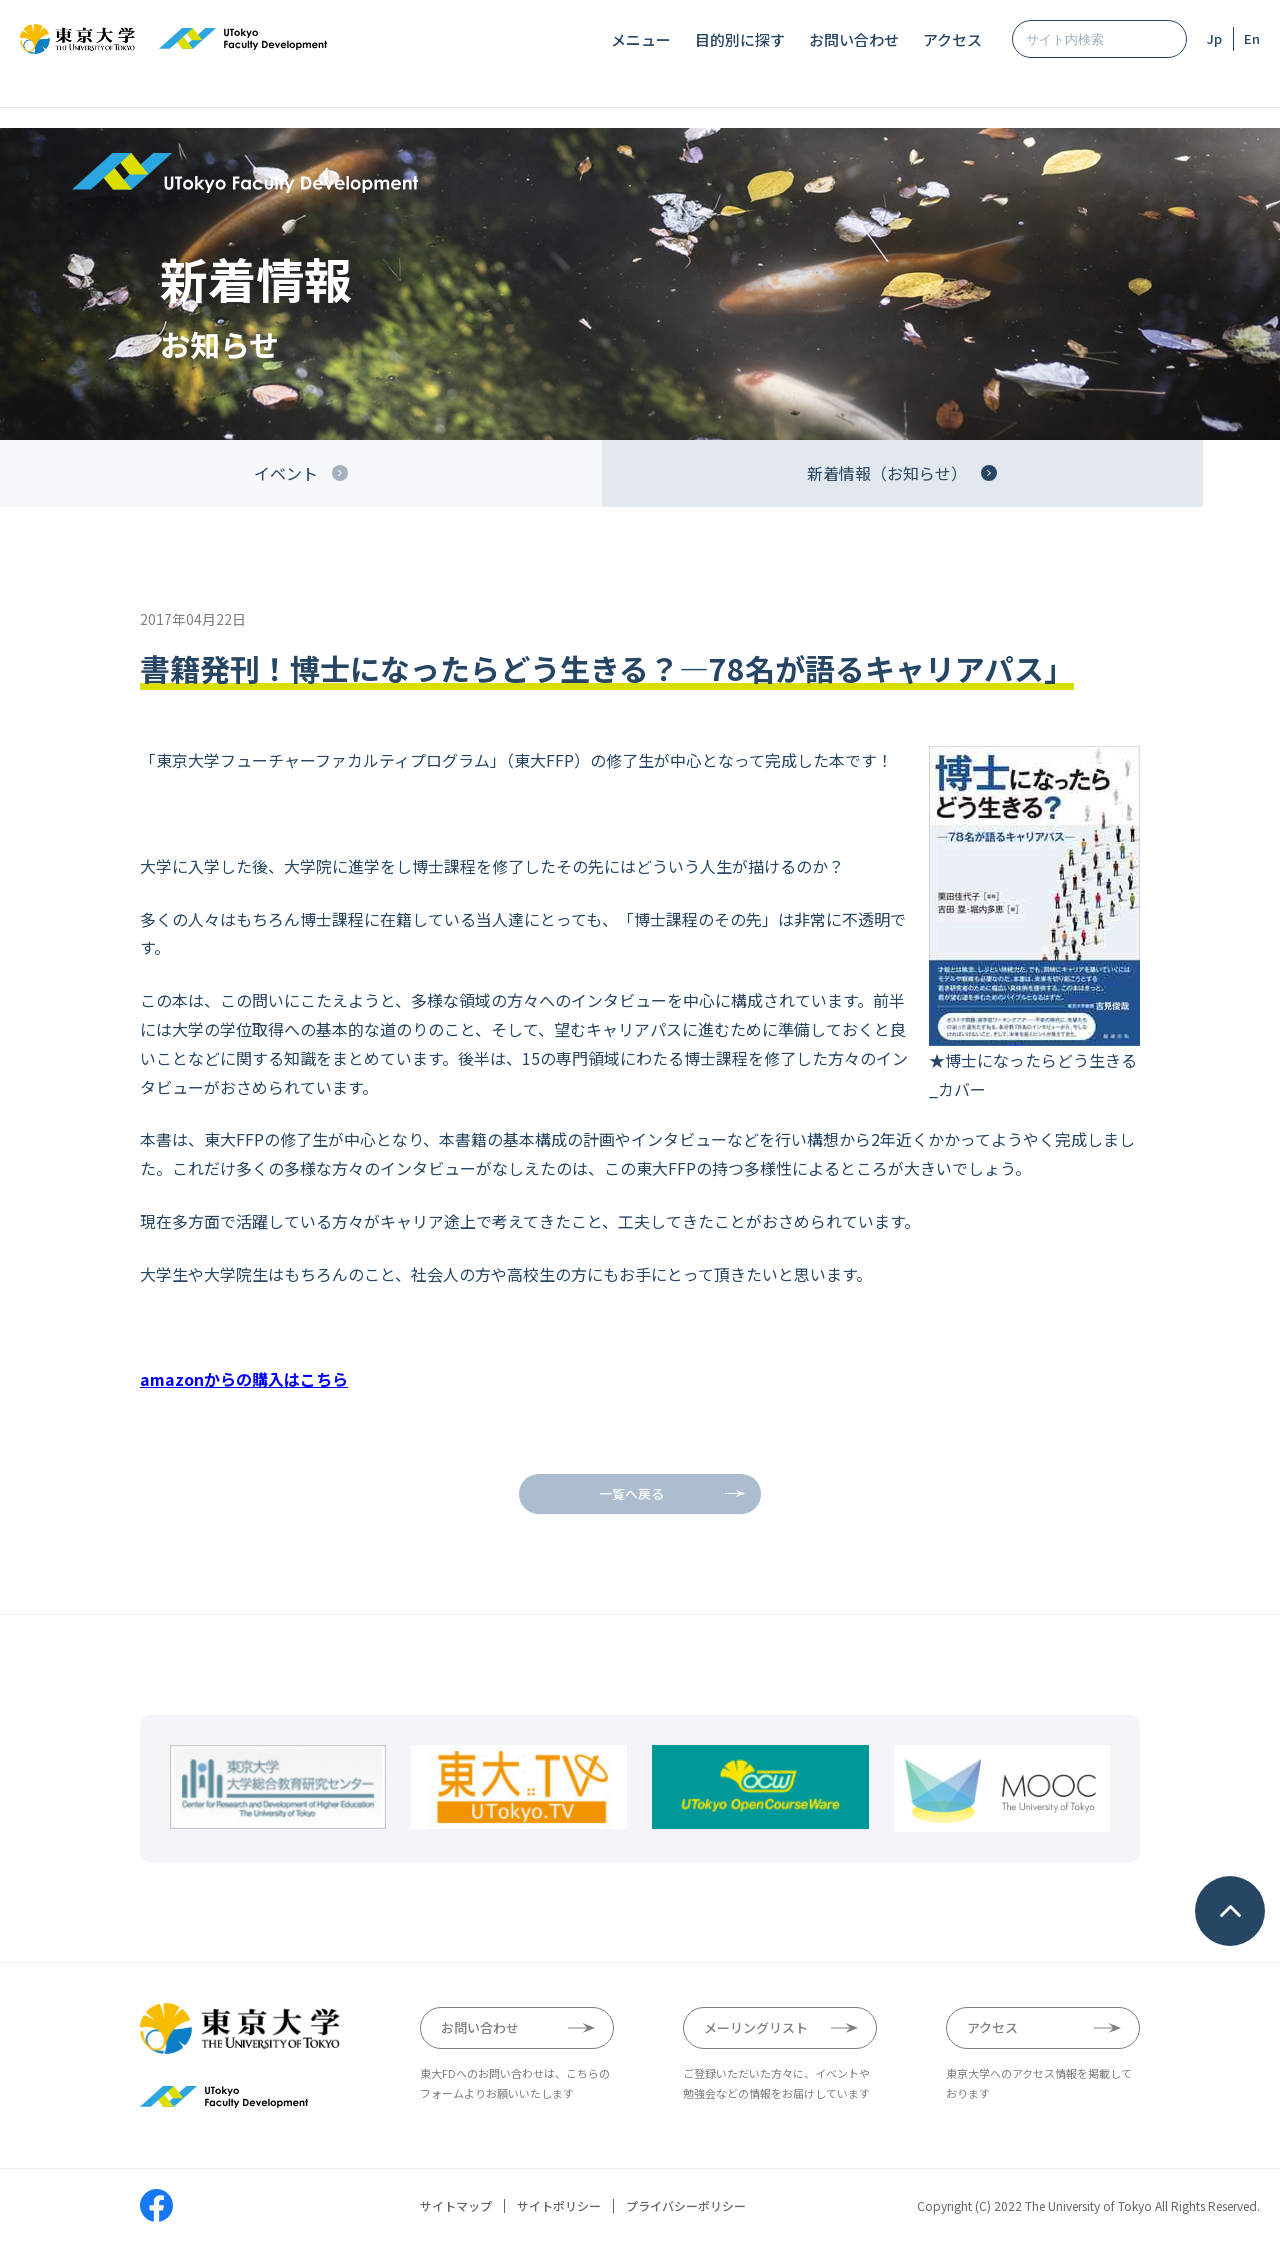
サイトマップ (456, 2206)
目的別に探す (740, 39)
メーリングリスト (756, 2027)
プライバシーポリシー (686, 2206)
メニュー (641, 39)
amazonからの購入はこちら (244, 1379)
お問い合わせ (854, 39)
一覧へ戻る (631, 1493)
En (1252, 38)
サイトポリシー (559, 2206)
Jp (1214, 38)
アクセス (952, 39)
